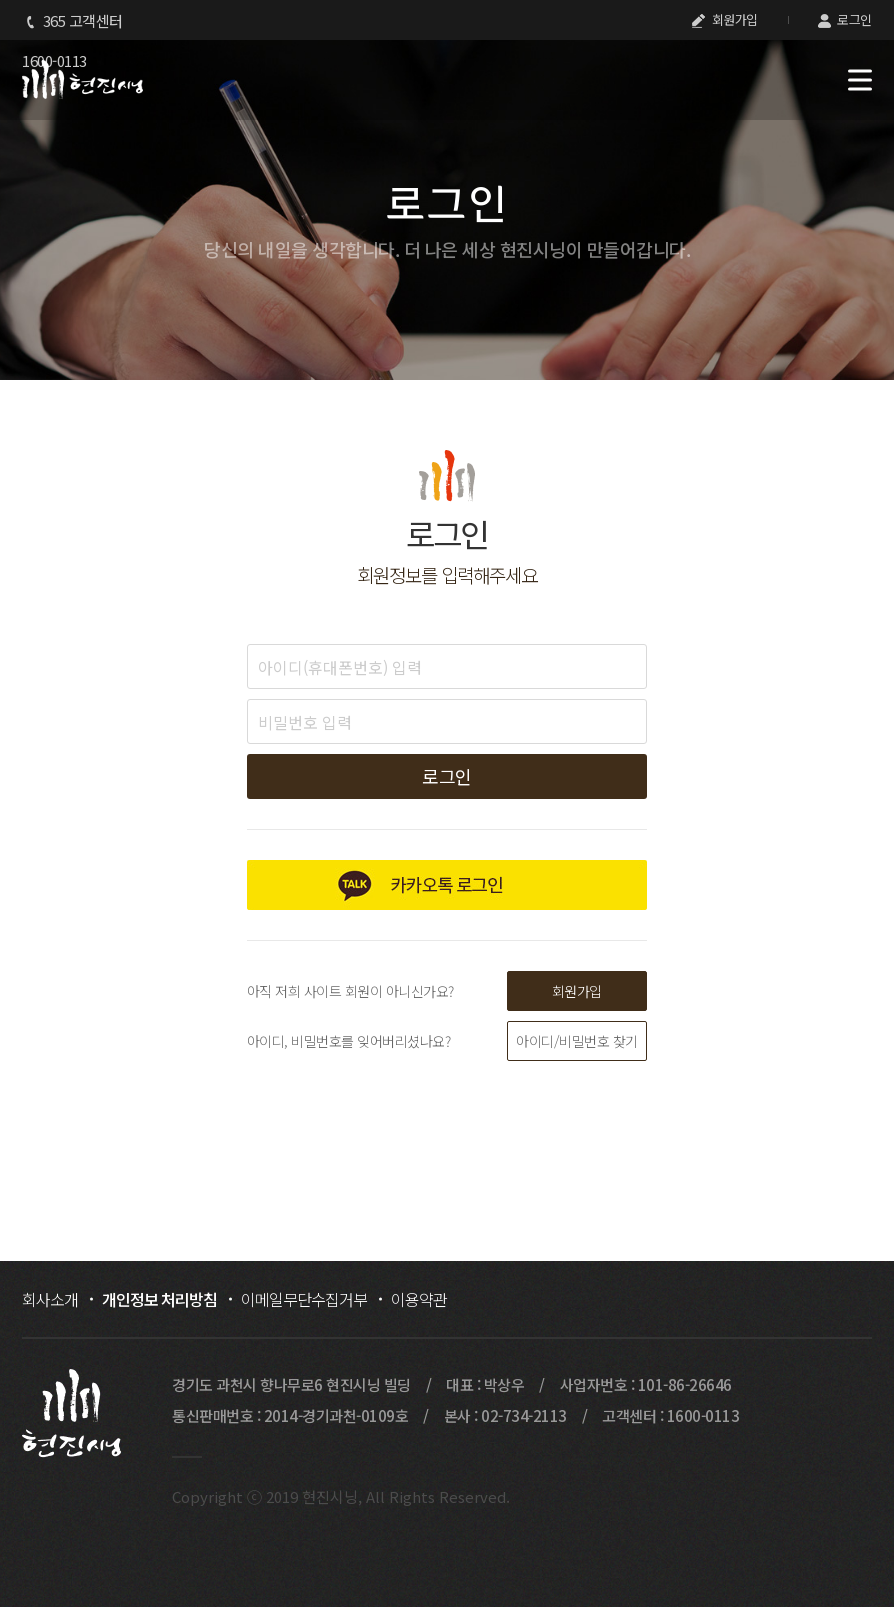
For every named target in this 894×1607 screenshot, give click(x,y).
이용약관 (419, 1299)
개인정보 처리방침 (159, 1299)
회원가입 (725, 19)
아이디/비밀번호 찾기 (577, 1041)
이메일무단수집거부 (304, 1299)
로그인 (845, 19)
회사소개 (50, 1299)
